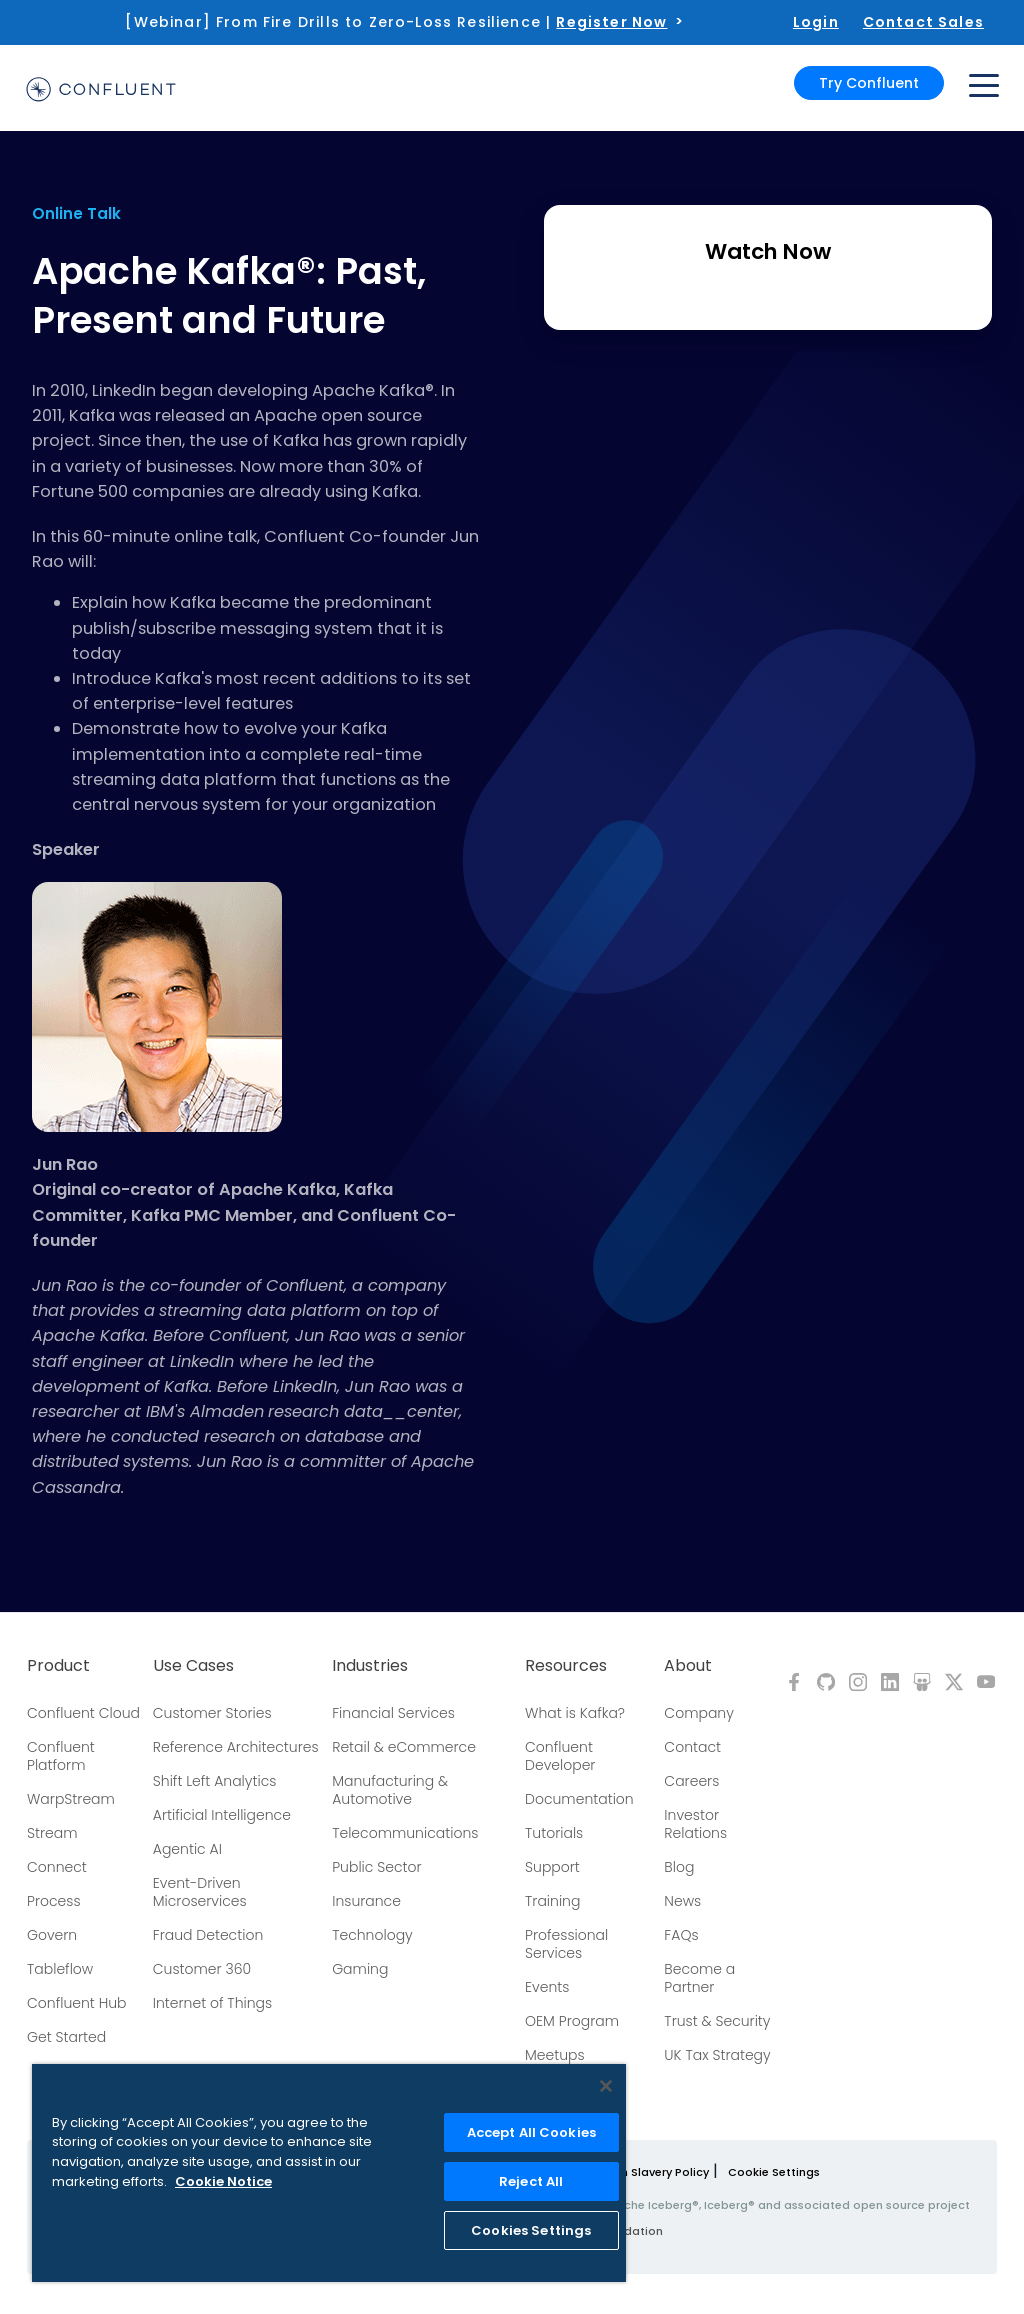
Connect (57, 1867)
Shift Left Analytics (215, 1781)
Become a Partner (699, 1978)
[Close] (606, 2086)
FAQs (681, 1935)
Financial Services (393, 1713)
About (688, 1666)
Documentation (579, 1799)
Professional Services (566, 1944)
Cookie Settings (774, 2172)
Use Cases (193, 1666)
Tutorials (554, 1833)
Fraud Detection (208, 1935)
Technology (372, 1935)
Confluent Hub (76, 2003)
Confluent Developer (560, 1756)
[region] (329, 2173)
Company (698, 1713)
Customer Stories (212, 1713)
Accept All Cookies (531, 2132)
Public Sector (376, 1867)
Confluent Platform (61, 1756)
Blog (679, 1867)
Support (552, 1867)
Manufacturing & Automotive (390, 1790)
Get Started (66, 2037)
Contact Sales (923, 22)
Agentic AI (187, 1849)
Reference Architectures (236, 1747)
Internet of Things (212, 2003)
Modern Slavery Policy (646, 2172)
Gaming (360, 1969)
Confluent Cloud (83, 1713)
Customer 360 (202, 1969)
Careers (691, 1781)
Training (552, 1901)
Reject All (531, 2181)
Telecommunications (405, 1833)
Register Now (611, 22)
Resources (566, 1666)
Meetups (555, 2055)
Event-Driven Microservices (200, 1892)
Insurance (366, 1901)
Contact (692, 1747)
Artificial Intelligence (222, 1815)
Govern (52, 1935)
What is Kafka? (575, 1713)
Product (58, 1666)
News (682, 1901)
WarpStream (71, 1799)
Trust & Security (717, 2021)
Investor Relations (695, 1824)
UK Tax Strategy (717, 2055)
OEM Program (572, 2021)
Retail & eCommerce (404, 1747)
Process (54, 1901)
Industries (370, 1666)
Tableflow (60, 1969)
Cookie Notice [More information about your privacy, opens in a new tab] (223, 2181)
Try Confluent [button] (869, 82)
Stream (52, 1833)
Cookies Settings (531, 2230)
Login (816, 22)
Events (547, 1987)
